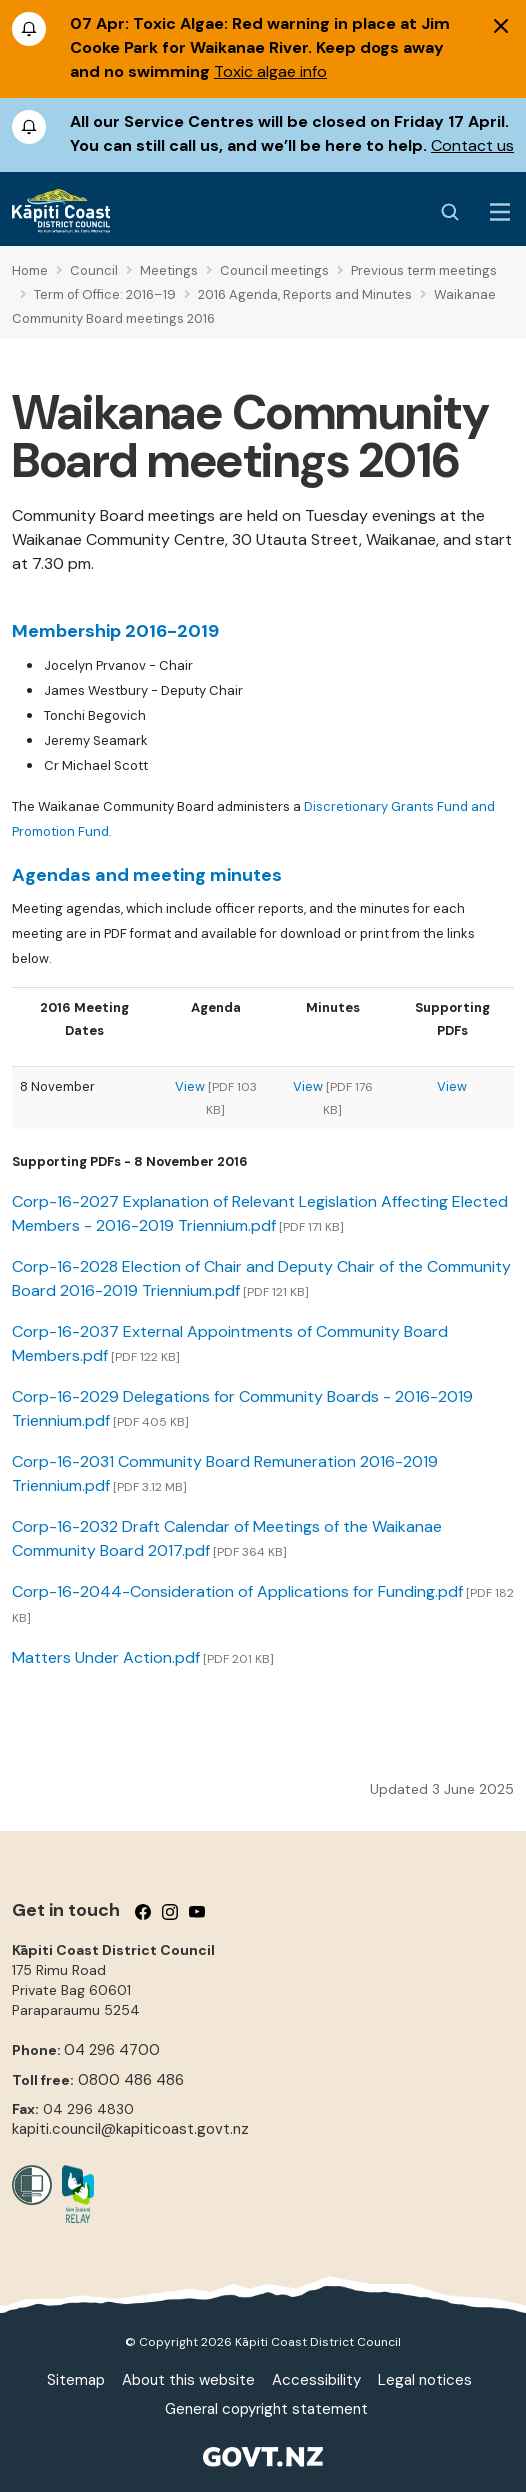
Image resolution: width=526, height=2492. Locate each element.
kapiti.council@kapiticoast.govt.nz (130, 2129)
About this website (188, 2380)
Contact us (472, 145)
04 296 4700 (112, 2050)
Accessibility (316, 2380)
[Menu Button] (500, 212)
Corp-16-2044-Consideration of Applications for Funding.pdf (237, 1591)
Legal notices (425, 2380)
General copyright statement (266, 2409)
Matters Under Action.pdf (106, 1657)
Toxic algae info (270, 71)
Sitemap (76, 2380)
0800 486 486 (131, 2080)
